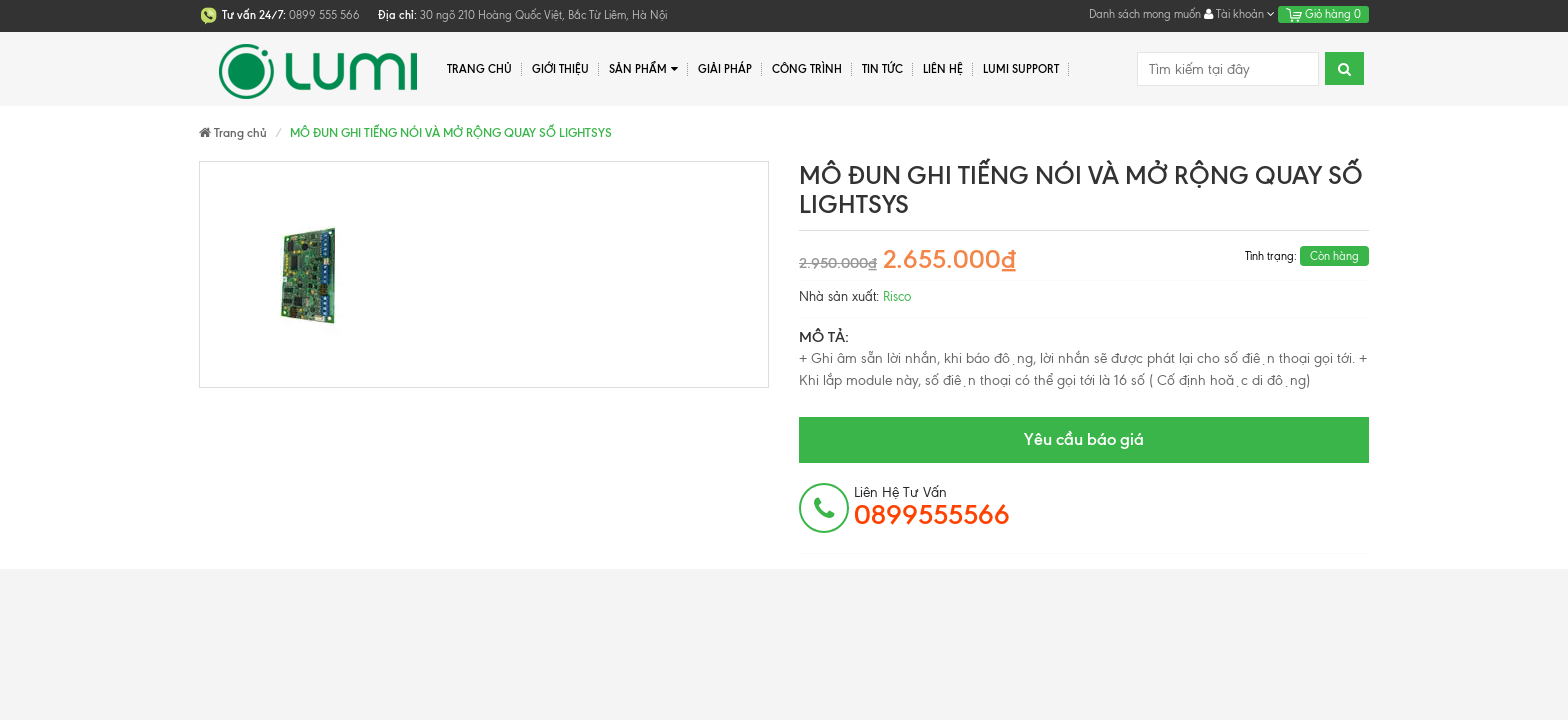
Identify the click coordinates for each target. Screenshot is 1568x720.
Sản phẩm (643, 69)
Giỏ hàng (1323, 14)
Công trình (807, 69)
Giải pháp (725, 69)
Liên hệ (943, 69)
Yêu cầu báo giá (1084, 439)
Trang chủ (479, 69)
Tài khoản (1239, 14)
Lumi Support (1021, 69)
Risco (897, 296)
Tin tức (882, 69)
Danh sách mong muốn (1145, 14)
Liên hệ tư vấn (932, 507)
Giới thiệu (560, 69)
